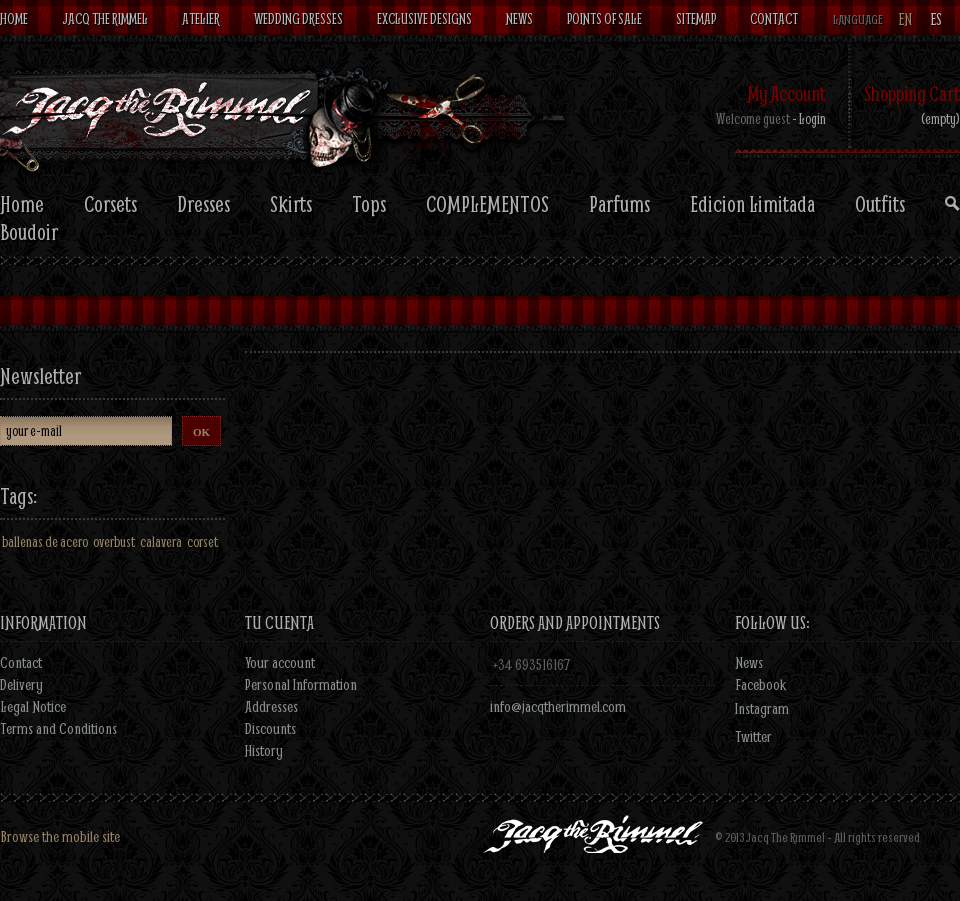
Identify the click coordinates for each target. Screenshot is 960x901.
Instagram (762, 708)
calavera (161, 541)
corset (202, 541)
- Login (809, 118)
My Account (786, 93)
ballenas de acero (45, 541)
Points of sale (604, 18)
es (936, 19)
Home (14, 18)
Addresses (271, 706)
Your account (280, 662)
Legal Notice (33, 706)
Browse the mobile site (60, 836)
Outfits (880, 204)
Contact (774, 18)
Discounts (270, 728)
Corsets (110, 204)
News (519, 18)
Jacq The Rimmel (105, 18)
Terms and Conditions (58, 728)
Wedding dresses (298, 18)
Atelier (201, 18)
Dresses (203, 204)
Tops (369, 204)
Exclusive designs (424, 18)
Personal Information (301, 684)
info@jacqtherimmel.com (558, 706)
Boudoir (29, 232)
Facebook (761, 684)
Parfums (619, 204)
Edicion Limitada (752, 204)
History (264, 750)
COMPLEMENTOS (487, 204)
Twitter (753, 736)
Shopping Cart (912, 93)
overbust (114, 541)
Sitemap (696, 18)
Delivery (21, 684)
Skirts (291, 204)
